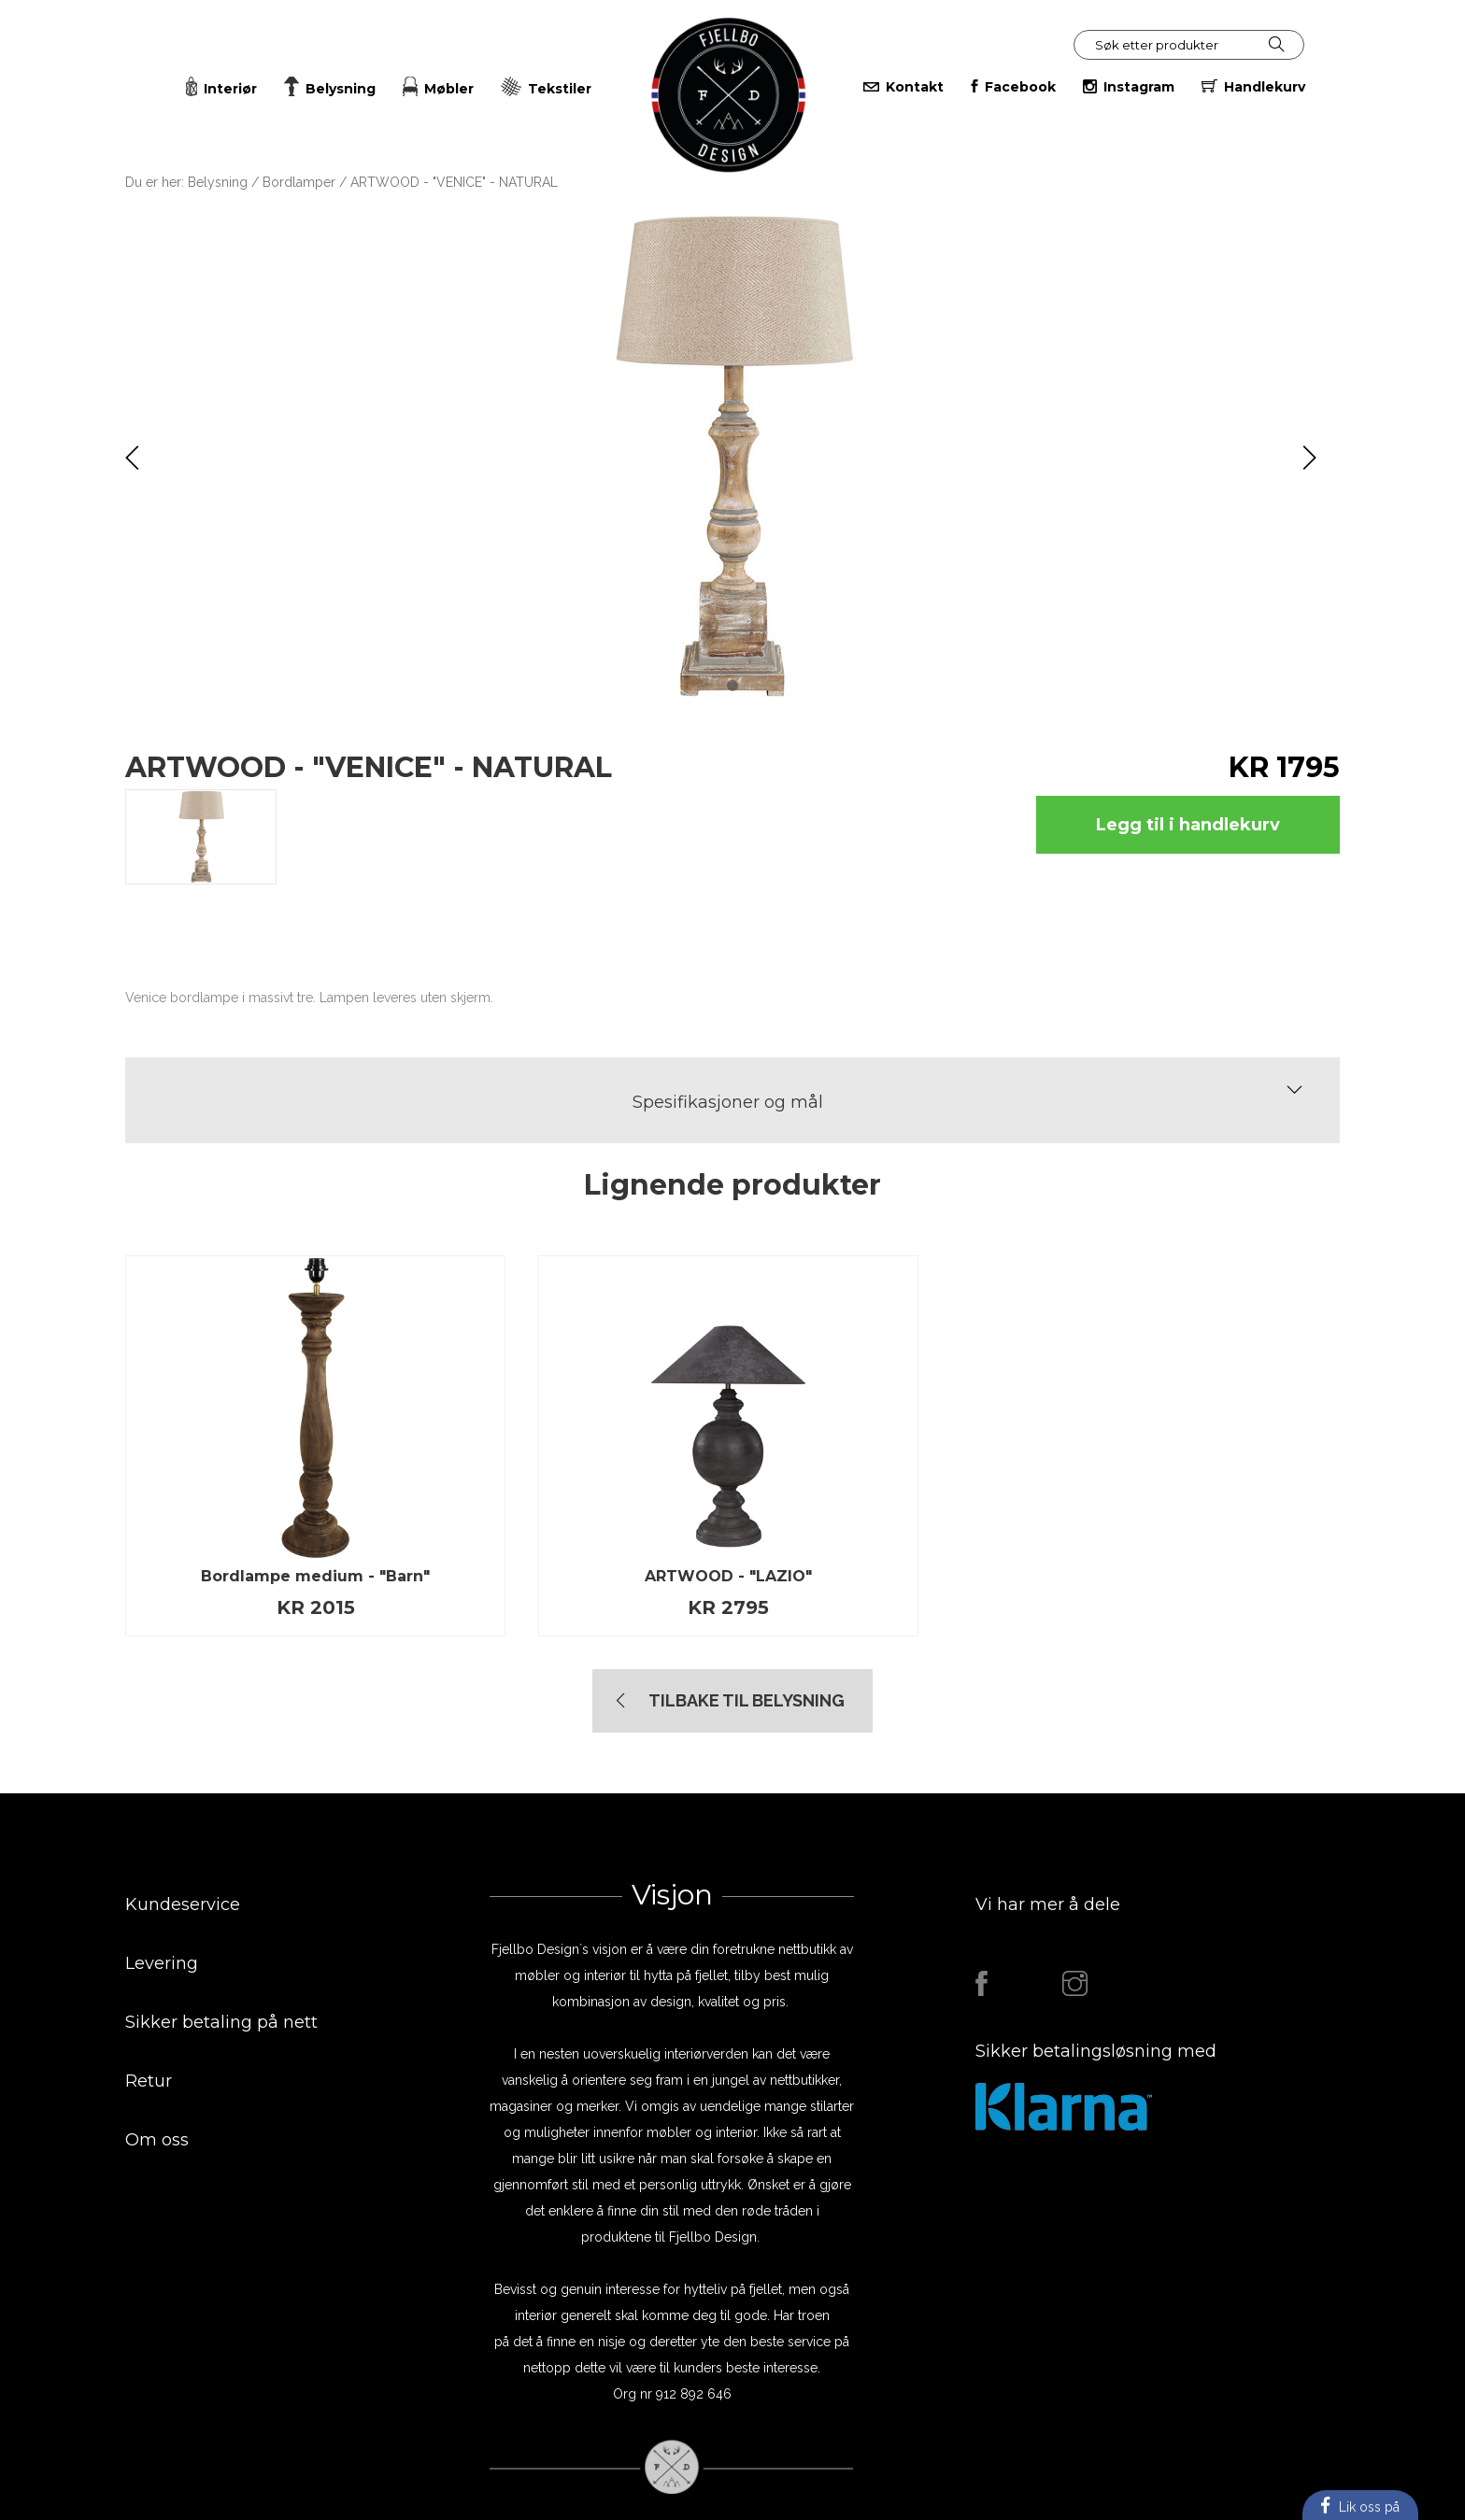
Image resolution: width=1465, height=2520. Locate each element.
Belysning (218, 182)
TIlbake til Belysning (746, 1700)
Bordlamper (299, 182)
